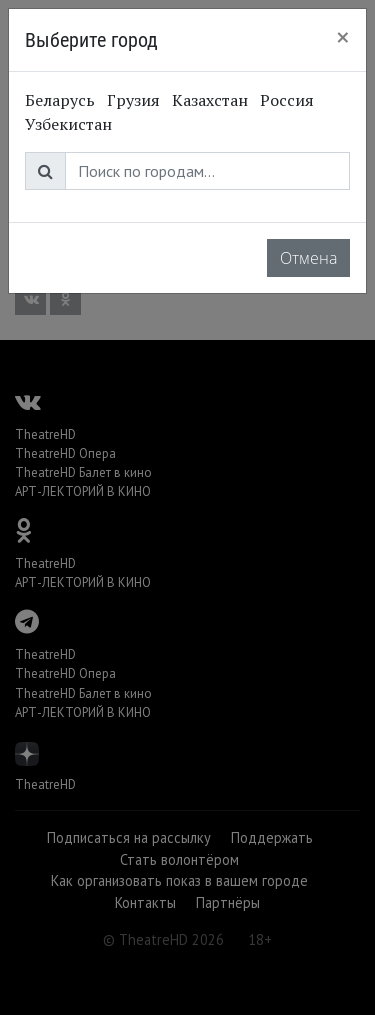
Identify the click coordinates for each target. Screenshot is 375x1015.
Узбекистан (68, 124)
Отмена (308, 258)
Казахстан (210, 100)
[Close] (343, 37)
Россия (287, 100)
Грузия (133, 100)
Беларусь (60, 100)
